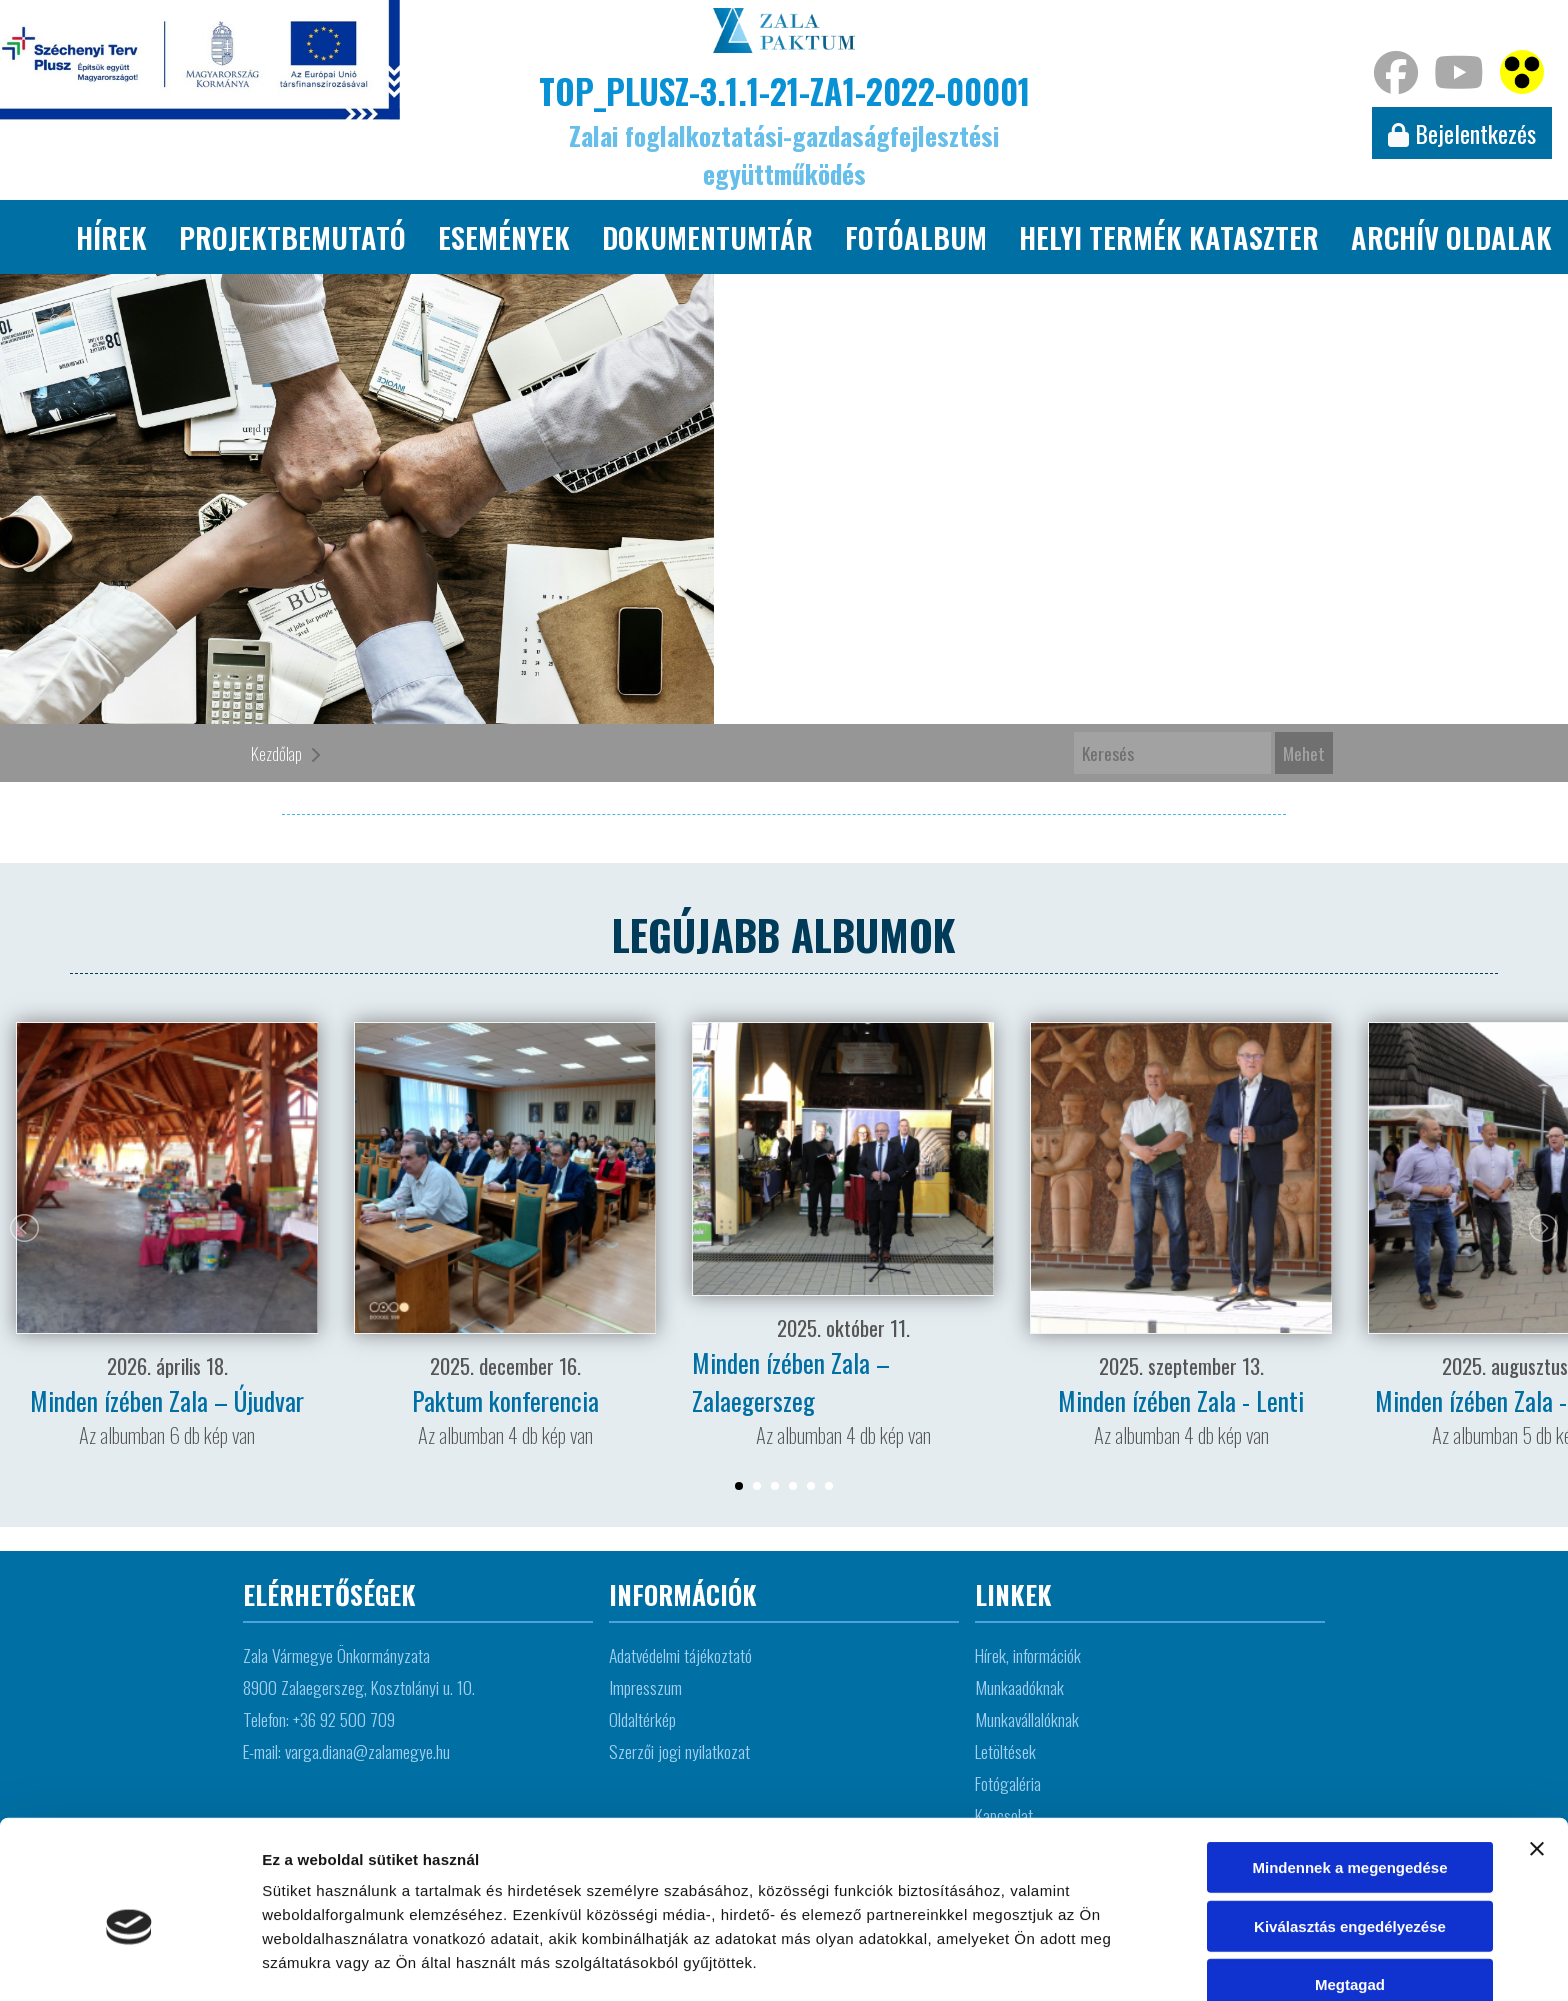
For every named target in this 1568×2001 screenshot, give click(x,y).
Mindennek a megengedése (1349, 1771)
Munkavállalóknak (1027, 1719)
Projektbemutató (292, 237)
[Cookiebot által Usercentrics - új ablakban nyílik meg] (129, 1962)
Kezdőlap (276, 753)
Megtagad (1350, 1888)
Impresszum (645, 1687)
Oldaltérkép (642, 1719)
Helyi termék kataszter (1169, 237)
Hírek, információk (1028, 1655)
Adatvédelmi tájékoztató (680, 1655)
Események (504, 237)
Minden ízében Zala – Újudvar (167, 1400)
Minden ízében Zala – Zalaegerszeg (791, 1381)
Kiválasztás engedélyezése (1350, 1830)
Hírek (111, 237)
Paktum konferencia (505, 1400)
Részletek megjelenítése (349, 1961)
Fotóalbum (916, 237)
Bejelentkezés (1462, 133)
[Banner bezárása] (1537, 1753)
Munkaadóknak (1019, 1687)
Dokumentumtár (707, 237)
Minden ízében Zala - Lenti (1181, 1400)
